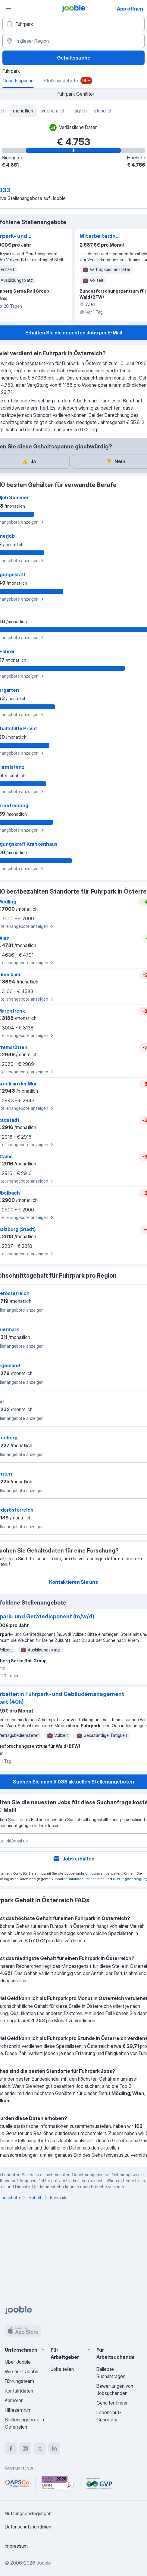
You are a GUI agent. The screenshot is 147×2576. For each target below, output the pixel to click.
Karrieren (14, 2400)
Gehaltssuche (73, 58)
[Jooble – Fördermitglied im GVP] (99, 2483)
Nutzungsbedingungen (28, 2513)
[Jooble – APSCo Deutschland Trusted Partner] (17, 2483)
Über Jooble (18, 2362)
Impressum (16, 2546)
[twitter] (40, 2448)
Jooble (43, 2563)
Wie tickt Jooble (22, 2371)
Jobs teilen (62, 2369)
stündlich (103, 111)
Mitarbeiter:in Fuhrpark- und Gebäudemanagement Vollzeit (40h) (110, 236)
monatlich (23, 111)
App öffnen (130, 9)
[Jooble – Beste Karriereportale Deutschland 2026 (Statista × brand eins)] (58, 2483)
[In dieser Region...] (73, 41)
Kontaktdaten (19, 2391)
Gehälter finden (112, 2403)
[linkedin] (54, 2448)
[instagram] (25, 2448)
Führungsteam (19, 2381)
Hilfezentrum (18, 2410)
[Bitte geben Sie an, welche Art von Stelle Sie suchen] (73, 24)
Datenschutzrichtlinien (86, 1878)
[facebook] (11, 2448)
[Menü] (8, 8)
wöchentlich (53, 111)
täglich (80, 111)
